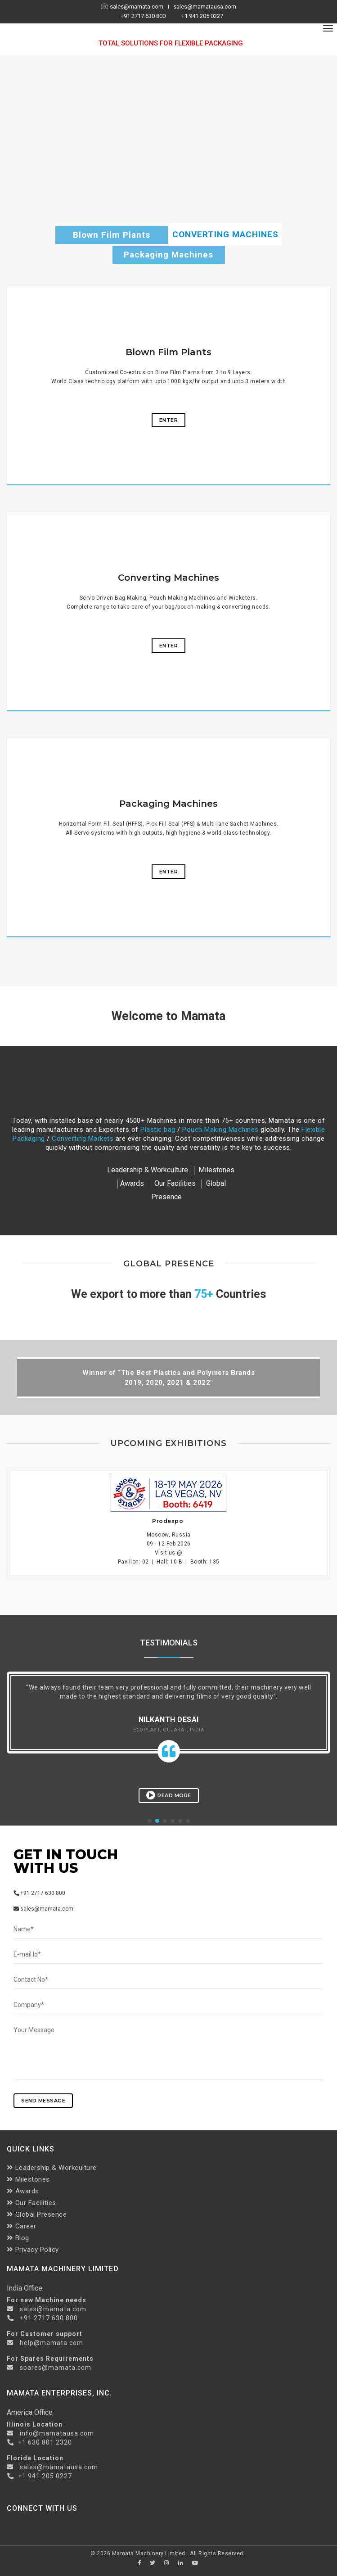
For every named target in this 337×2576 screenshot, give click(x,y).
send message (43, 2100)
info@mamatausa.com (57, 2433)
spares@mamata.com (55, 2367)
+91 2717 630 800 (144, 16)
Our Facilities (175, 1183)
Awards (132, 1183)
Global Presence (37, 2214)
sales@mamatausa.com (204, 6)
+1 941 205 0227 (202, 16)
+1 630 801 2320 (45, 2442)
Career (21, 2226)
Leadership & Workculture (147, 1170)
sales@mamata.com (133, 6)
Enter (168, 420)
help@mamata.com (50, 2342)
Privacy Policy (33, 2250)
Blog (18, 2238)
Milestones (28, 2179)
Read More (168, 1795)
